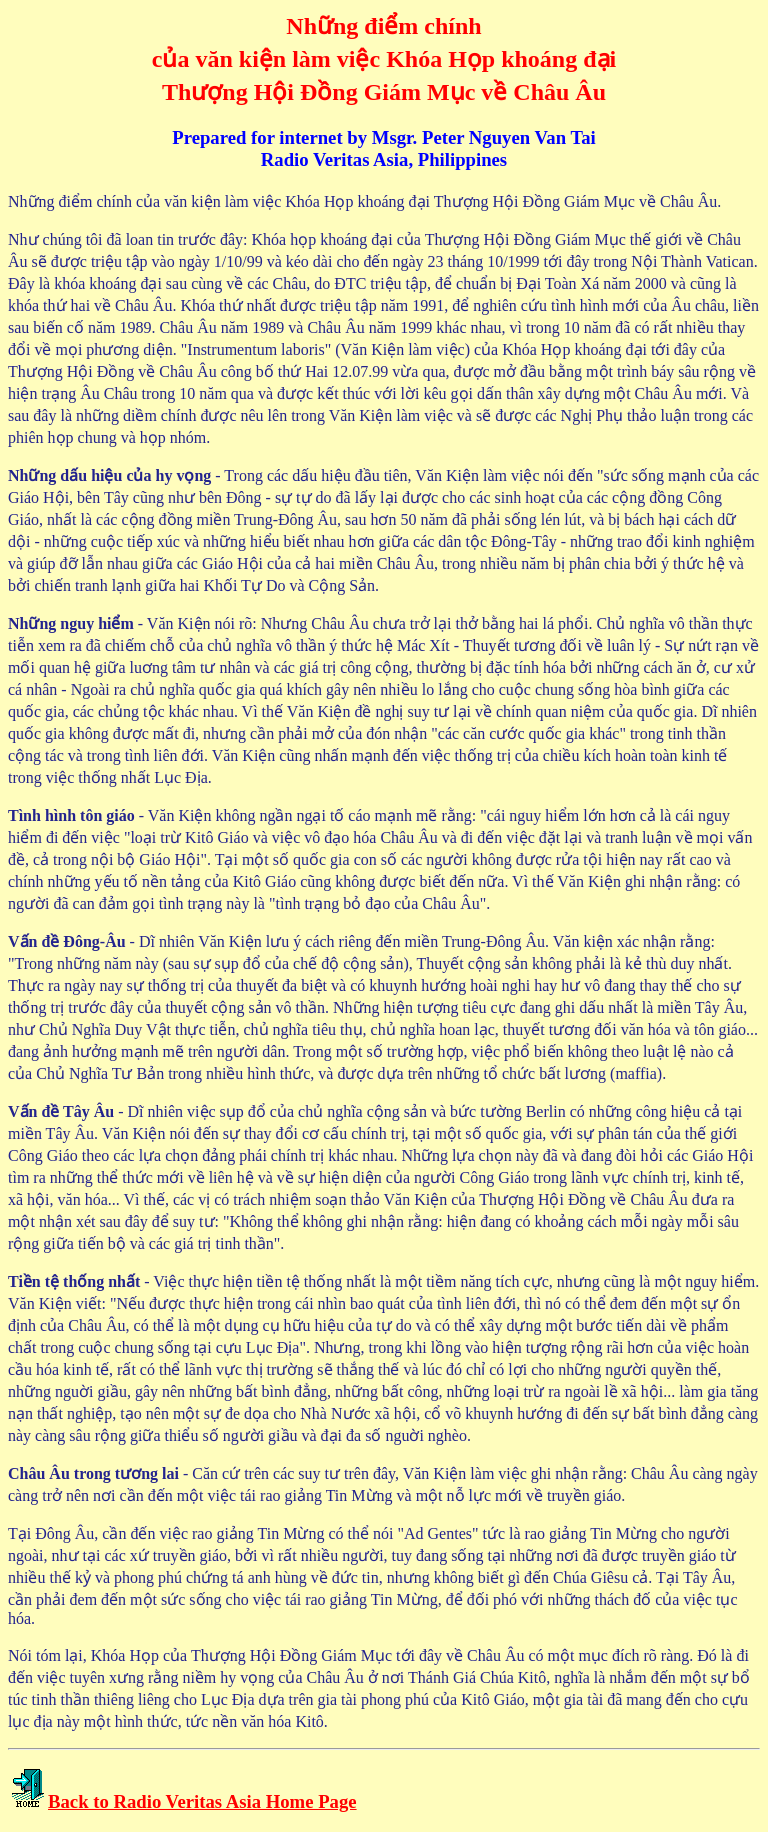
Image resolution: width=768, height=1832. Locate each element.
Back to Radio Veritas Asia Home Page (202, 1801)
